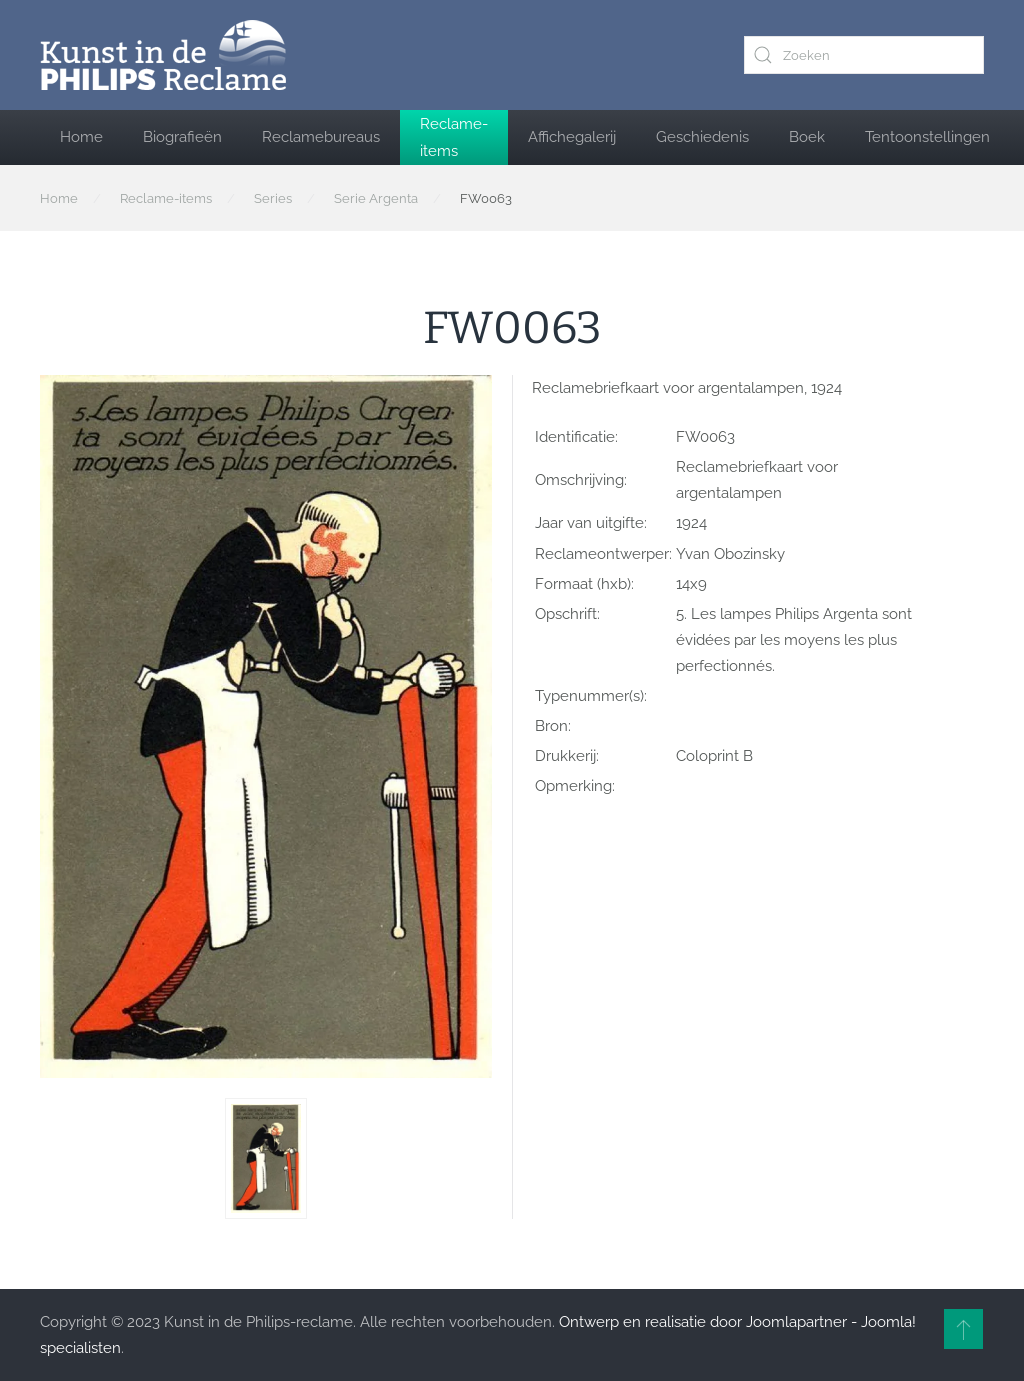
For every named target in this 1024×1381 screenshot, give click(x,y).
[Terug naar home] (163, 55)
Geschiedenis (702, 137)
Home (81, 137)
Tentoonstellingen (927, 137)
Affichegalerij (572, 137)
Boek (807, 137)
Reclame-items (454, 137)
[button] (266, 1158)
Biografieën (182, 137)
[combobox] (864, 55)
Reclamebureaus (321, 137)
